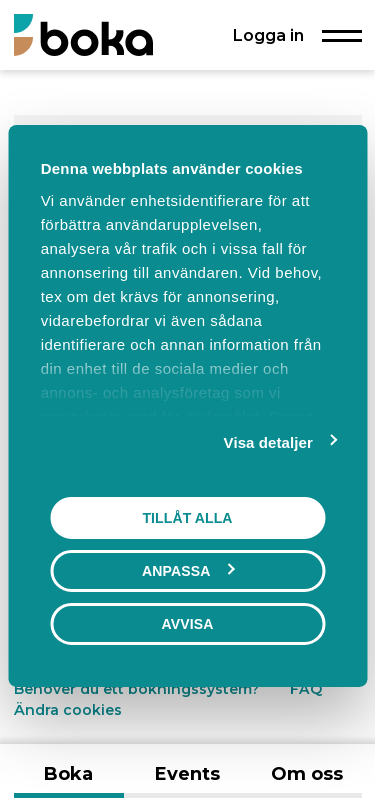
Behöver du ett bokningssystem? (136, 689)
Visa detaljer (268, 441)
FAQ (306, 689)
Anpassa (188, 570)
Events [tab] (187, 774)
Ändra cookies (68, 710)
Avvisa (188, 623)
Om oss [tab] (307, 774)
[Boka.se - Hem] (83, 34)
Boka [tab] (68, 774)
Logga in (268, 35)
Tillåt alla (187, 517)
